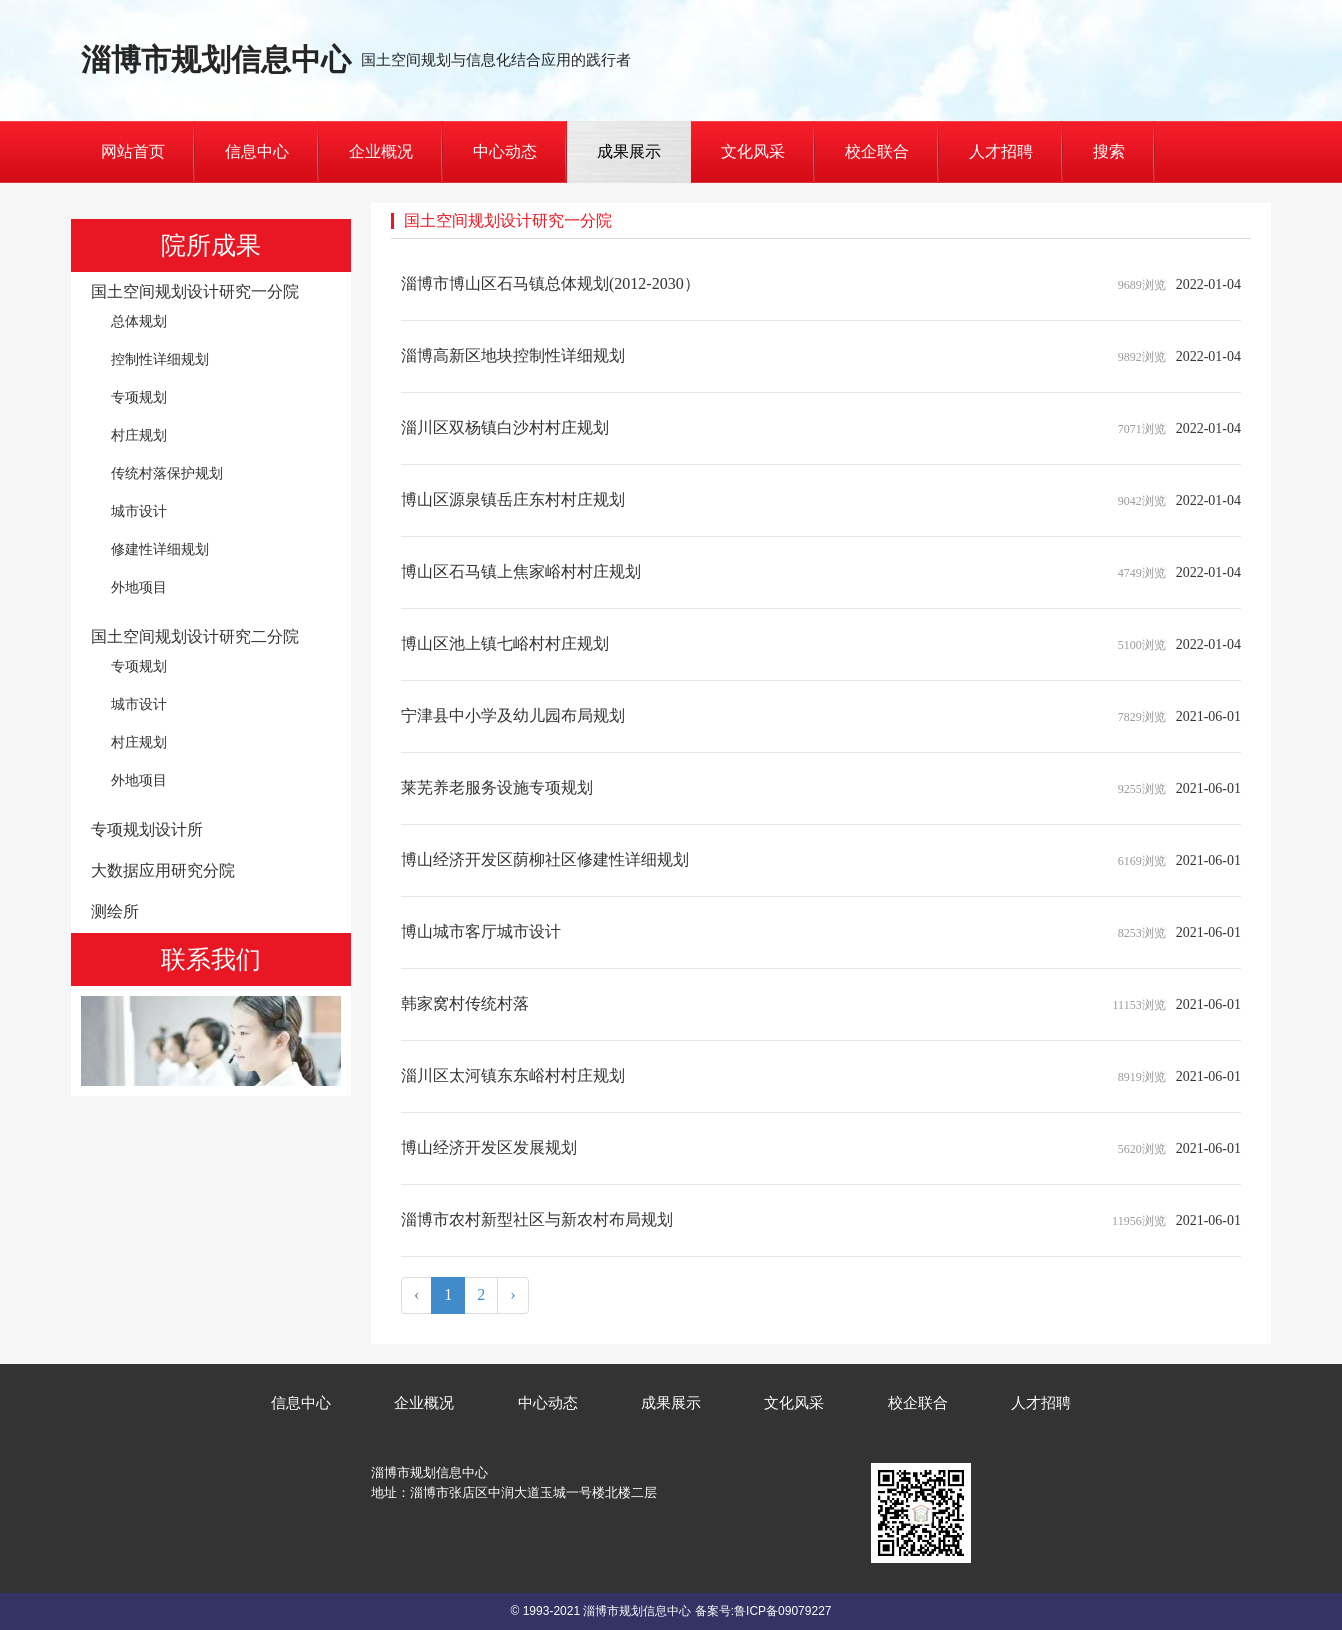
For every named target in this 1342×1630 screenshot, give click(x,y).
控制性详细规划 (160, 359)
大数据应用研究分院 (163, 870)
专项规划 (139, 397)
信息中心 (257, 151)
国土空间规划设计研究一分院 (195, 291)
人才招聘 (1001, 151)
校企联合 (877, 151)
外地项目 (139, 587)
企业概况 (381, 151)
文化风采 (753, 151)
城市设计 (139, 511)
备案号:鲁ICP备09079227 (763, 1611)
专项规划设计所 (147, 829)
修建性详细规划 (160, 549)
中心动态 (505, 151)
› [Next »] (512, 1294)
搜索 (1109, 151)
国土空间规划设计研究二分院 (195, 636)
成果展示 (629, 151)
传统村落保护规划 (167, 473)
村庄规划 (139, 435)
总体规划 (139, 321)
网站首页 (133, 151)
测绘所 (115, 911)
